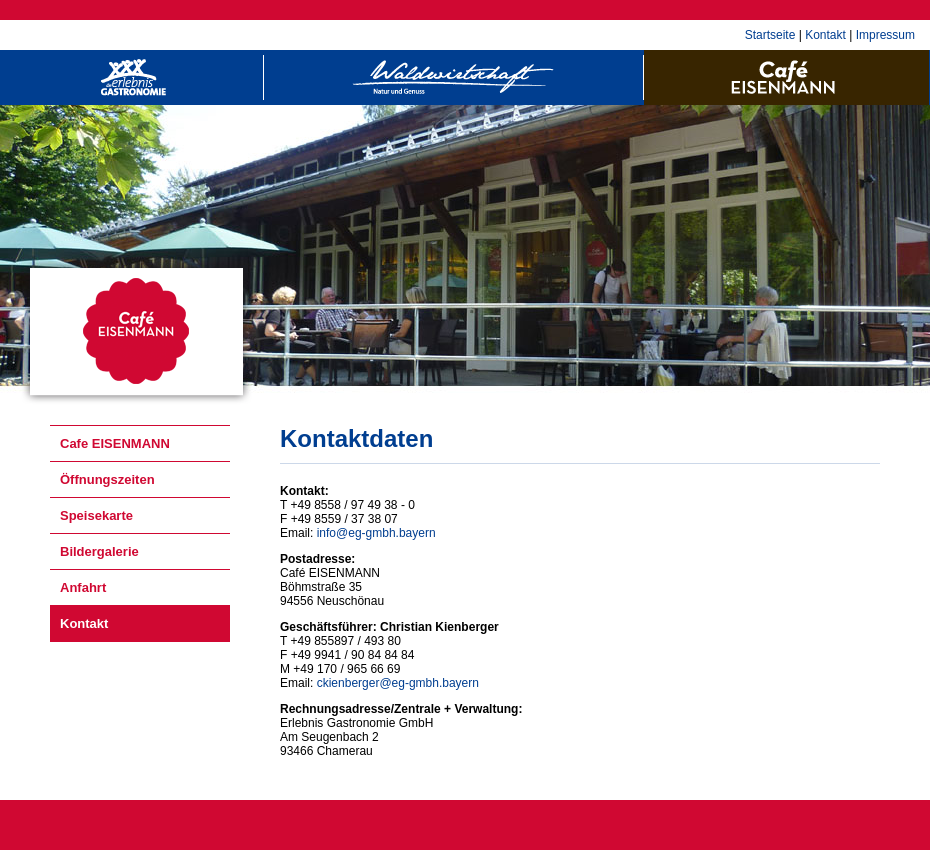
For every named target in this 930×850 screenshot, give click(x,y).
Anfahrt (83, 587)
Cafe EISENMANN (115, 443)
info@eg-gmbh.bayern (376, 533)
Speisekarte (96, 515)
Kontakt (825, 35)
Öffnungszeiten (107, 479)
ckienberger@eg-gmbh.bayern (398, 683)
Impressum (885, 35)
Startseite (770, 35)
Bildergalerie (99, 551)
